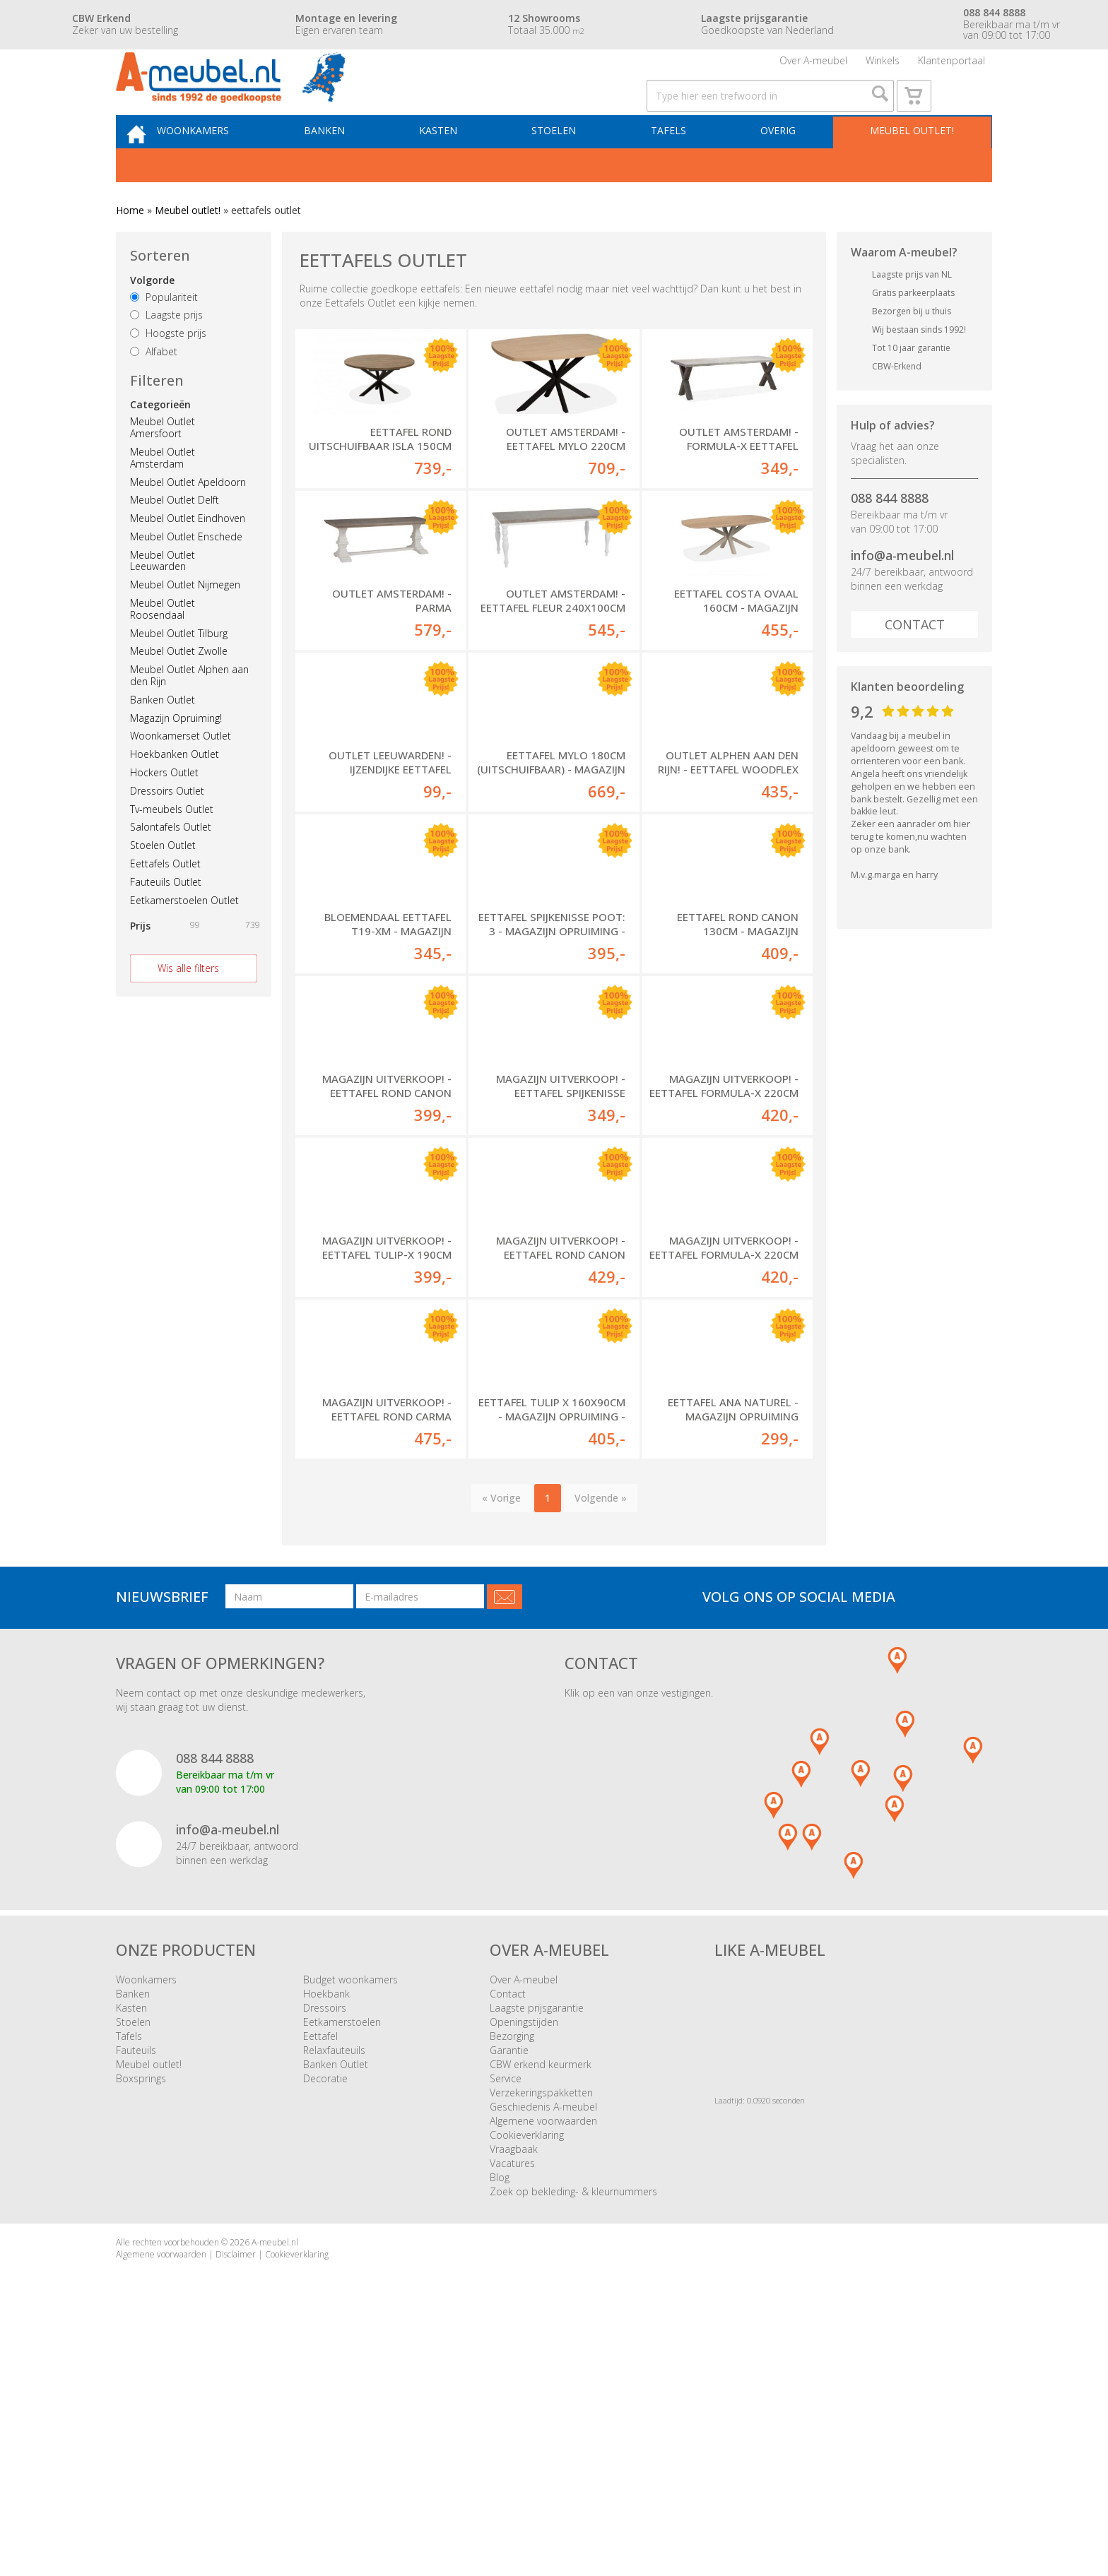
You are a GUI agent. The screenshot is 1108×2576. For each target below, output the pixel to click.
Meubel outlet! (909, 167)
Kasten (459, 167)
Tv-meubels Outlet (171, 849)
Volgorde (152, 320)
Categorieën (160, 444)
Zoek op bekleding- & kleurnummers (573, 2429)
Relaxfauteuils (334, 2288)
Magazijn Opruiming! (176, 758)
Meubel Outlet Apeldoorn (188, 522)
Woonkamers (225, 167)
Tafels (677, 167)
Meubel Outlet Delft (174, 540)
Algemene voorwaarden (543, 2359)
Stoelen (568, 167)
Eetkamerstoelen (342, 2260)
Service (505, 2316)
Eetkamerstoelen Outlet (184, 940)
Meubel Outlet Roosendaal (162, 649)
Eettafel (320, 2274)
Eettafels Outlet (165, 903)
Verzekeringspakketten (541, 2330)
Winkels (883, 66)
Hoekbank (326, 2231)
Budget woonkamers (350, 2217)
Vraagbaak (514, 2387)
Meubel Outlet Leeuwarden (162, 601)
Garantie (509, 2288)
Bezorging (512, 2274)
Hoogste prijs (168, 373)
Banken (350, 167)
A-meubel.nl (275, 2480)
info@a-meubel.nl (902, 595)
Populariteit (164, 337)
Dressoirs (324, 2245)
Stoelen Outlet (163, 885)
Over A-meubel (813, 66)
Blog (499, 2415)
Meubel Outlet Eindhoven (187, 558)
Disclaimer (236, 2492)
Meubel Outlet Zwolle (179, 691)
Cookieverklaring (527, 2373)
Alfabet (153, 391)
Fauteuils (136, 2288)
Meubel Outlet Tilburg (179, 673)
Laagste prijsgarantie (537, 2245)
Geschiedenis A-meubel (543, 2344)
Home (130, 250)
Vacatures (512, 2401)
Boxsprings (141, 2316)
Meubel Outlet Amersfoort (162, 467)
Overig (780, 167)
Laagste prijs (166, 355)
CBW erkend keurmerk (540, 2302)
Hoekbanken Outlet (174, 794)
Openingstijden (524, 2260)
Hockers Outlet (164, 812)
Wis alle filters (188, 1008)
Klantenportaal (951, 66)
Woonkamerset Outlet (180, 776)
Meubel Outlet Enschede (186, 576)
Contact (915, 664)
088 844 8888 (890, 538)
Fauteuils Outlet (165, 922)
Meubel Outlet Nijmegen (185, 624)
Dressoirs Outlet (167, 831)
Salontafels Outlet (170, 867)
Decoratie (325, 2316)
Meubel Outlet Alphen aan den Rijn (189, 715)
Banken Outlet (162, 740)
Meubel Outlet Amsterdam (162, 498)
